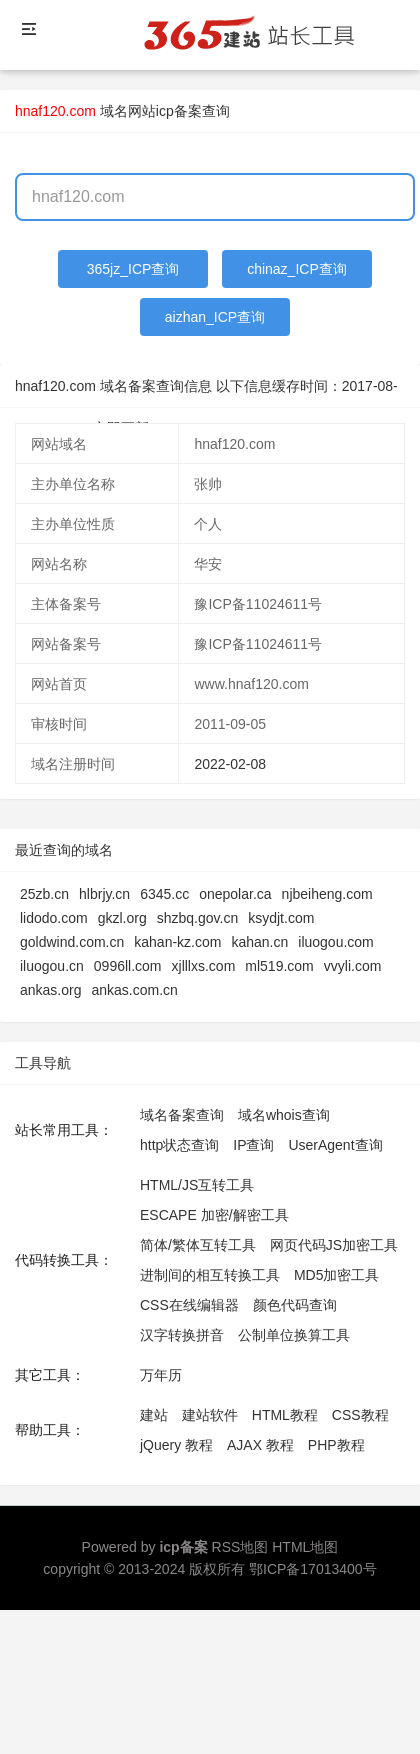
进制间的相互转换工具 (210, 1275)
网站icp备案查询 (179, 111)
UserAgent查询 (335, 1145)
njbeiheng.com (327, 894)
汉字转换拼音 (182, 1335)
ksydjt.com (281, 918)
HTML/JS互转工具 (197, 1185)
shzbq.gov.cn (197, 918)
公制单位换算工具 (294, 1335)
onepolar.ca (235, 894)
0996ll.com (128, 966)
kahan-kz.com (177, 942)
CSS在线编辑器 (189, 1305)
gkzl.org (122, 918)
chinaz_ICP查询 (297, 269)
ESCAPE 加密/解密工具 (214, 1215)
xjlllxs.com (204, 966)
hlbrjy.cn (104, 894)
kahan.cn (259, 942)
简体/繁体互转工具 (198, 1245)
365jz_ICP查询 (133, 269)
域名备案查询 (182, 1115)
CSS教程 (360, 1415)
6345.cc (164, 894)
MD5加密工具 (337, 1275)
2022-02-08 (230, 764)
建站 (154, 1415)
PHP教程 (336, 1445)
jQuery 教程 (176, 1445)
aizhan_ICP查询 (215, 317)
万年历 (161, 1375)
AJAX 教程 (260, 1445)
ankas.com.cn (134, 990)
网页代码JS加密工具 (334, 1245)
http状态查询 (179, 1145)
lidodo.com (54, 918)
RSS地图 (240, 1547)
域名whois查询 (284, 1115)
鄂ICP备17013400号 (313, 1569)
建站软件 (210, 1415)
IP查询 (253, 1145)
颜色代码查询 (295, 1305)
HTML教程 (285, 1415)
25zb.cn (44, 894)
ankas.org (50, 990)
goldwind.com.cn (72, 942)
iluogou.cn (52, 966)
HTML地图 (305, 1547)
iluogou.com (336, 942)
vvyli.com (353, 966)
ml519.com (279, 966)
